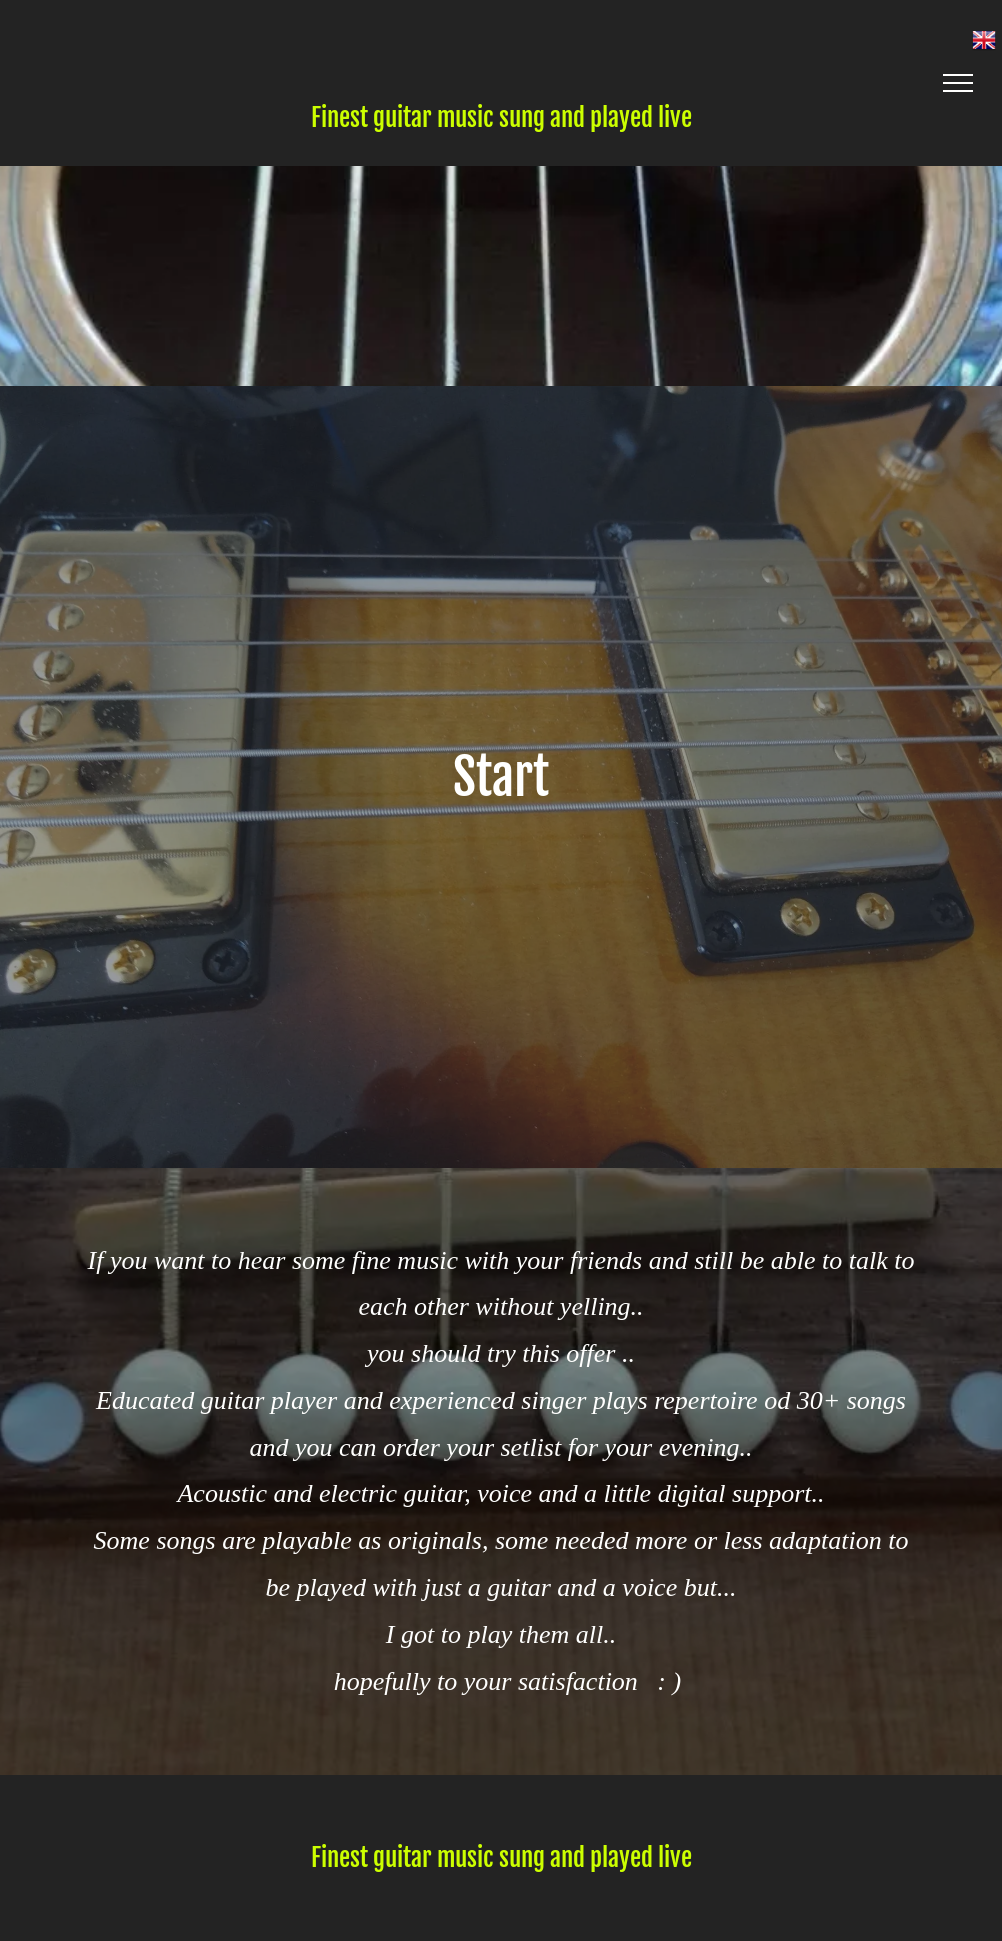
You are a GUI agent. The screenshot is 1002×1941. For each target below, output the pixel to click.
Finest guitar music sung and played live (501, 117)
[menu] (958, 83)
